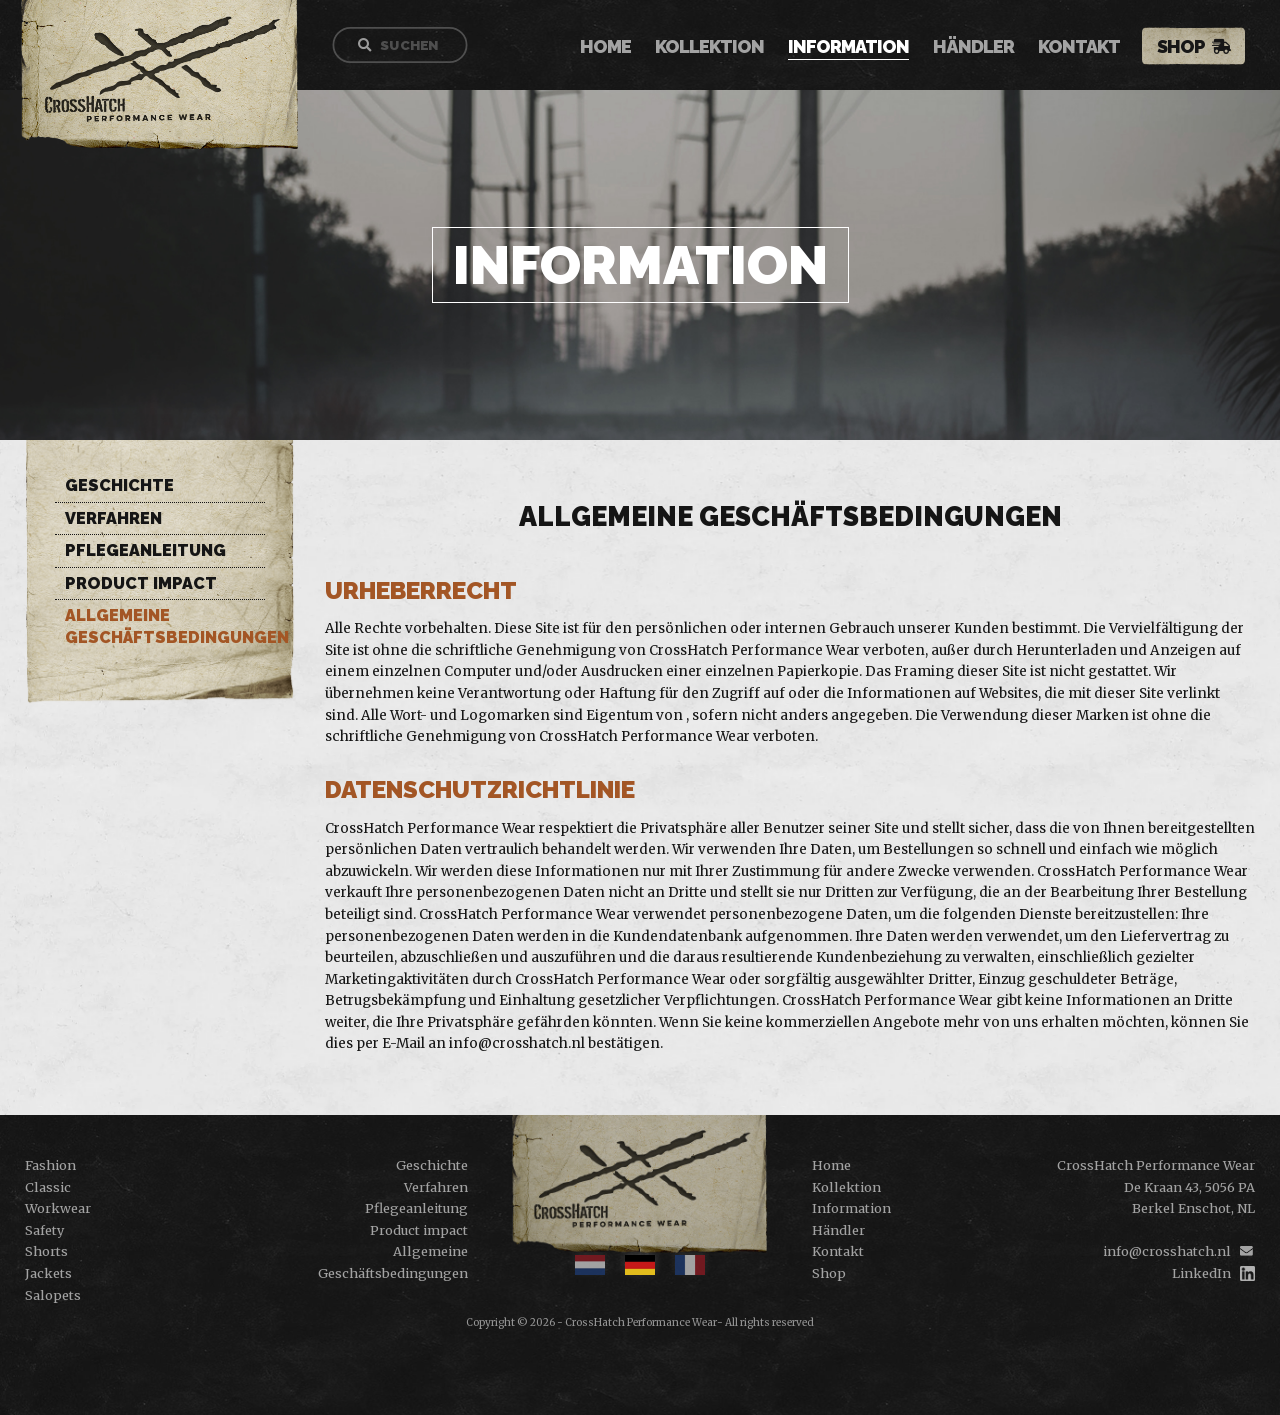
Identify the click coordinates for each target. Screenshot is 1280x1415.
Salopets (53, 1295)
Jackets (48, 1273)
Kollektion (719, 48)
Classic (48, 1187)
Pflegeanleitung (145, 550)
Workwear (58, 1208)
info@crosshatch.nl (1167, 1251)
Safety (44, 1230)
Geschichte (119, 485)
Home (615, 48)
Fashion (50, 1165)
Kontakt (1089, 48)
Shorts (46, 1251)
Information (858, 48)
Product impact (141, 583)
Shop (1191, 46)
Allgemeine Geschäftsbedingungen (165, 626)
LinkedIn (1201, 1273)
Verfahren (113, 518)
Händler (983, 48)
